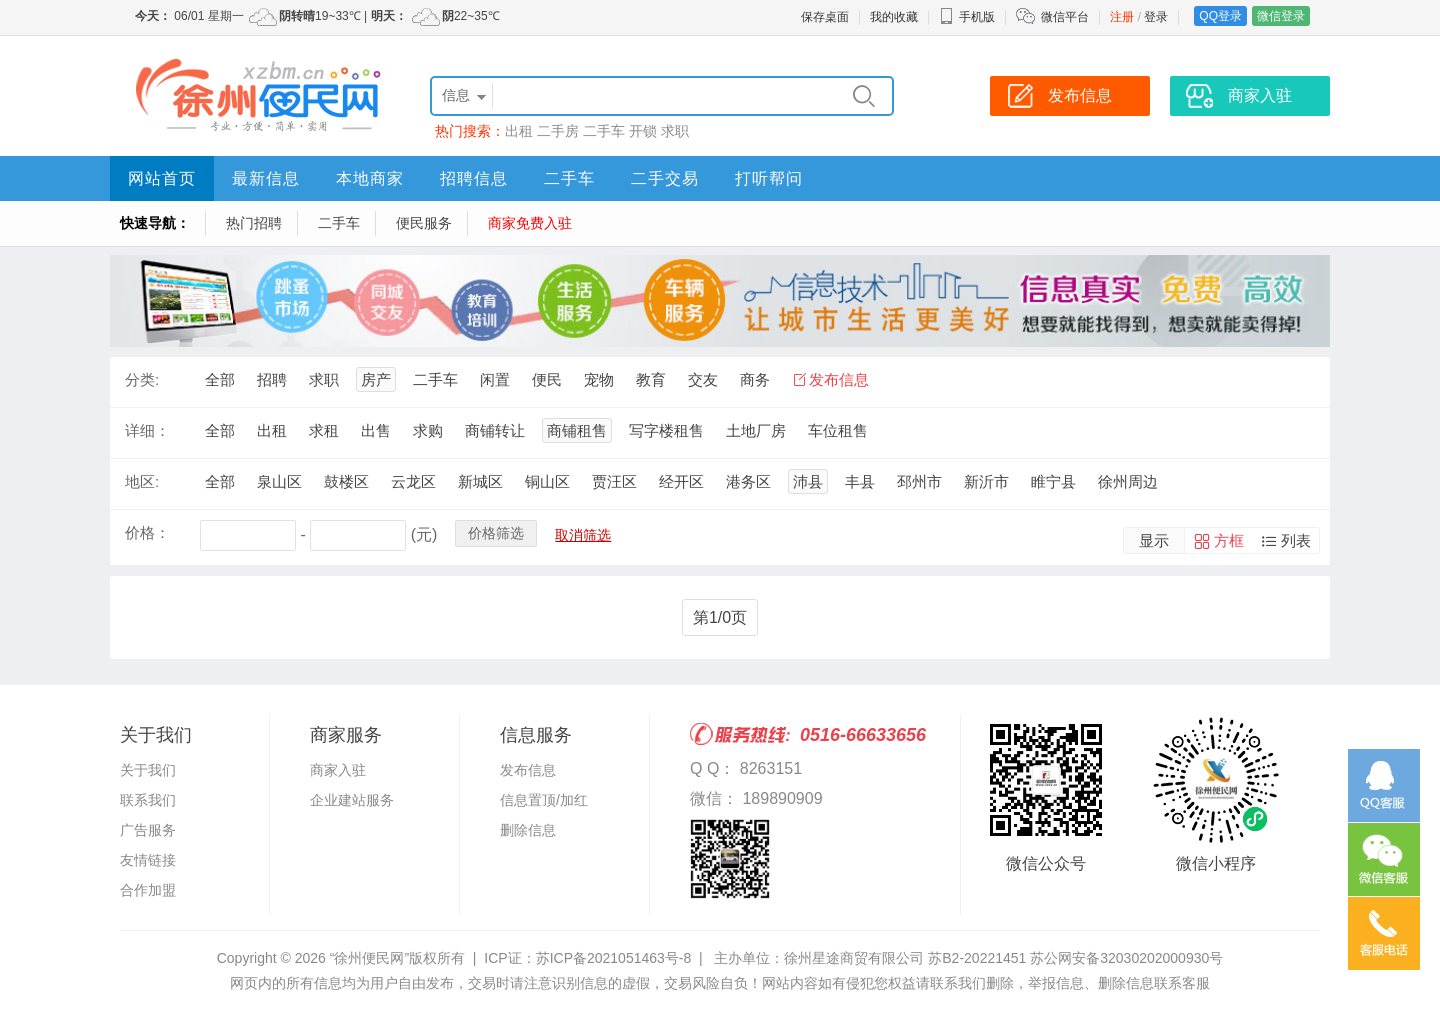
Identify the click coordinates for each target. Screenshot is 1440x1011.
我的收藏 (894, 17)
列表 (1296, 540)
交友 (703, 379)
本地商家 (370, 178)
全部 (220, 379)
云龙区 (413, 481)
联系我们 (148, 800)
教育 (651, 379)
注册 (1122, 17)
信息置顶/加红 (544, 800)
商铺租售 (577, 430)
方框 (1229, 540)
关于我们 (148, 770)
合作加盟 (148, 890)
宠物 (599, 379)
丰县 (860, 481)
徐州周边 (1128, 481)
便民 (547, 379)
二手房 (558, 131)
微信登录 (1281, 16)
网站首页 (162, 178)
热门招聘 (254, 223)
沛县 (808, 481)
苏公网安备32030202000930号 (1126, 958)
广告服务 (148, 830)
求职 (675, 131)
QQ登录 (1220, 16)
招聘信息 (474, 178)
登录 (1156, 17)
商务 (755, 379)
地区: (142, 481)
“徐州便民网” (369, 958)
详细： (147, 430)
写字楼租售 (666, 430)
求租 (324, 430)
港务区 (748, 481)
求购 (428, 430)
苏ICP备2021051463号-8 (614, 958)
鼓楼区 (346, 481)
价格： (147, 532)
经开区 (681, 481)
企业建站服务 (352, 800)
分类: (142, 379)
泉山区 (279, 481)
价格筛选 (496, 533)
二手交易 (665, 178)
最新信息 (266, 178)
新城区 (480, 481)
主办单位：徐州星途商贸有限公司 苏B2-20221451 (870, 958)
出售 (376, 430)
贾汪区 (614, 481)
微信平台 (1065, 17)
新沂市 (986, 481)
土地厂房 (756, 430)
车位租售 (838, 430)
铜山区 (547, 481)
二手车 (604, 131)
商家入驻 (338, 770)
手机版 (967, 17)
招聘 (272, 379)
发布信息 (839, 379)
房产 (376, 379)
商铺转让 (495, 430)
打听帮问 (769, 178)
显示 (1154, 540)
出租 (519, 131)
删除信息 (528, 830)
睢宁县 (1053, 481)
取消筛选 (583, 535)
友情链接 (148, 860)
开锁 (643, 131)
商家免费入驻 (530, 223)
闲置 (495, 379)
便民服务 (424, 223)
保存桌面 (825, 17)
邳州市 (919, 481)
